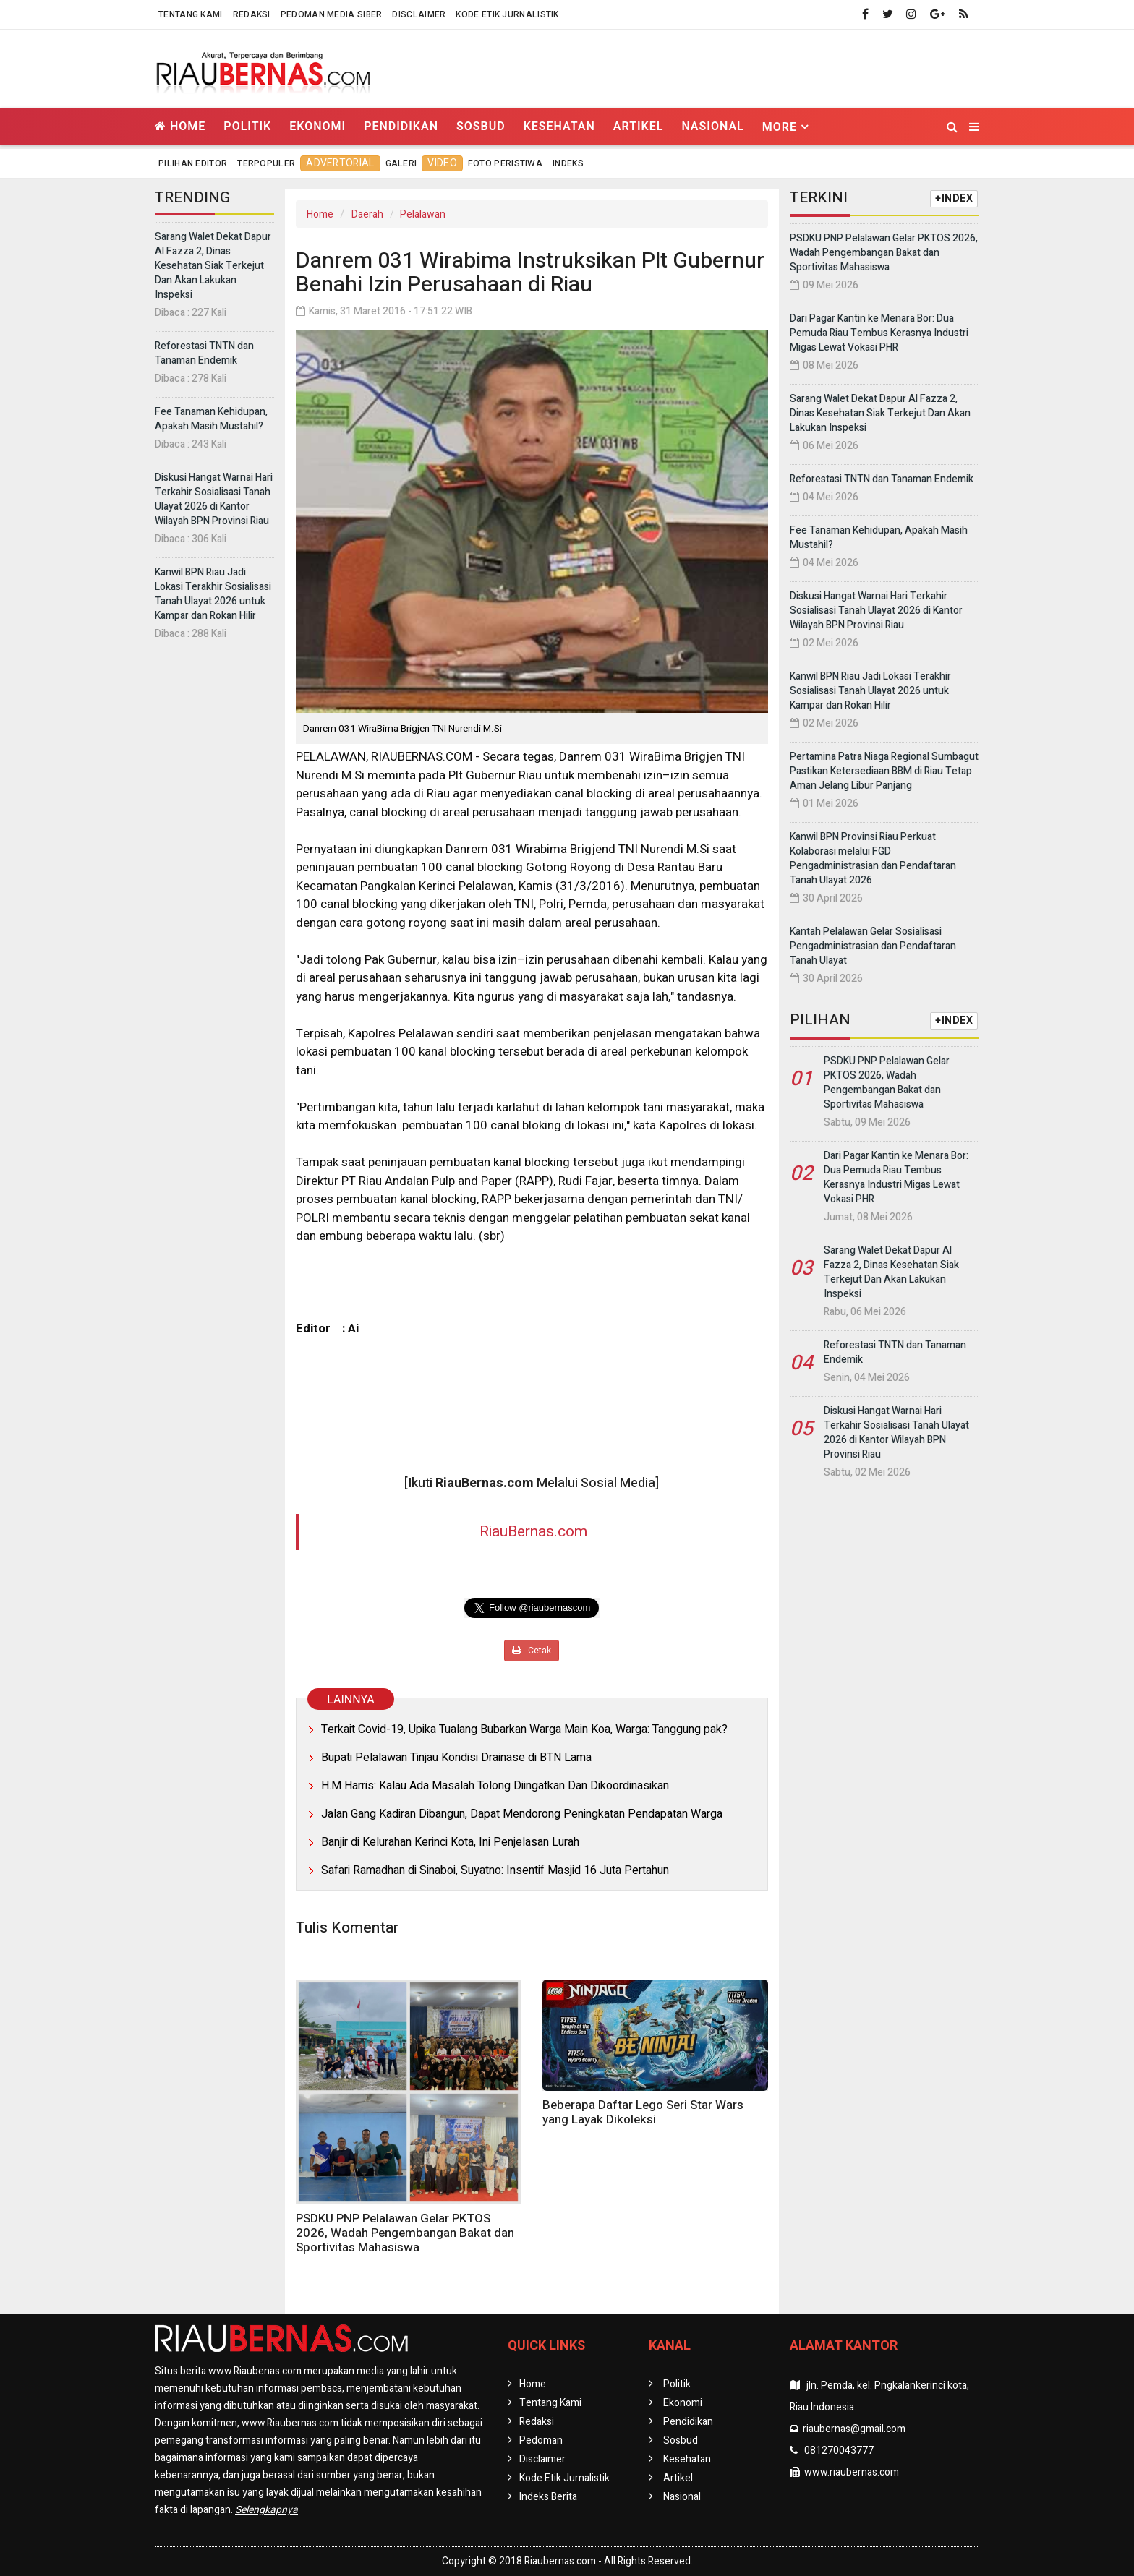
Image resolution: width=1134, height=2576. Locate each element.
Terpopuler (266, 163)
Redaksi (251, 14)
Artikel (638, 126)
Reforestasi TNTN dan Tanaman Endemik (204, 353)
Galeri (401, 163)
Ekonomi (317, 126)
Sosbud (481, 126)
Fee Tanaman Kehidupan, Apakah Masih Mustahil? (211, 419)
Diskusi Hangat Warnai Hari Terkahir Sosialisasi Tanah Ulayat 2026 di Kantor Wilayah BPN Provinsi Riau (214, 499)
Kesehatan (559, 126)
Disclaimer (419, 14)
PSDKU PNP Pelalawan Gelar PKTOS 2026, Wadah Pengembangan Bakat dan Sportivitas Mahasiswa (405, 2232)
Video (442, 163)
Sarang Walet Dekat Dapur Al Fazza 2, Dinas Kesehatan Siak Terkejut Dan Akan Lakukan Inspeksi (213, 265)
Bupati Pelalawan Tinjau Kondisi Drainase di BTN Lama (456, 1757)
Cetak (531, 1650)
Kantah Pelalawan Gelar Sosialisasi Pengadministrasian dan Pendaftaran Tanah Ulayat (873, 946)
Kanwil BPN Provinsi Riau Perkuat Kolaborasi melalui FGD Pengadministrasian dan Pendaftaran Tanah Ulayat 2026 (873, 858)
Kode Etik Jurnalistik (507, 14)
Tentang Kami (190, 14)
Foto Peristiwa (505, 163)
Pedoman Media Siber (332, 14)
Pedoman (541, 2440)
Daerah (367, 214)
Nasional (712, 126)
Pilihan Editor (192, 163)
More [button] (779, 127)
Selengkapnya (266, 2509)
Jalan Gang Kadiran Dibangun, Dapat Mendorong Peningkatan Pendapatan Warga (521, 1814)
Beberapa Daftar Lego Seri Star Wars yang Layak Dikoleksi (642, 2112)
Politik (247, 126)
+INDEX (954, 198)
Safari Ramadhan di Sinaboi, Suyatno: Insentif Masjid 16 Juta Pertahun (495, 1870)
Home (180, 126)
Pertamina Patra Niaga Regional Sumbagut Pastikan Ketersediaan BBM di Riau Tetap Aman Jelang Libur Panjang (884, 771)
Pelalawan (423, 214)
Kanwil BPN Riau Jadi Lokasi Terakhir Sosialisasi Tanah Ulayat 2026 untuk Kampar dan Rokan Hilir (213, 594)
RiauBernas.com (533, 1531)
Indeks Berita (548, 2496)
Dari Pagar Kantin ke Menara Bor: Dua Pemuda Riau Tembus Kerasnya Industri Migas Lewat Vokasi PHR (879, 333)
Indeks (568, 163)
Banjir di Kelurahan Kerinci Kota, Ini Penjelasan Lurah (450, 1842)
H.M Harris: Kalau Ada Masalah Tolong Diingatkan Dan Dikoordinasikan (495, 1785)
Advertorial (340, 163)
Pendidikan (401, 126)
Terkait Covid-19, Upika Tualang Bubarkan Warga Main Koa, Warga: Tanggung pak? (524, 1729)
